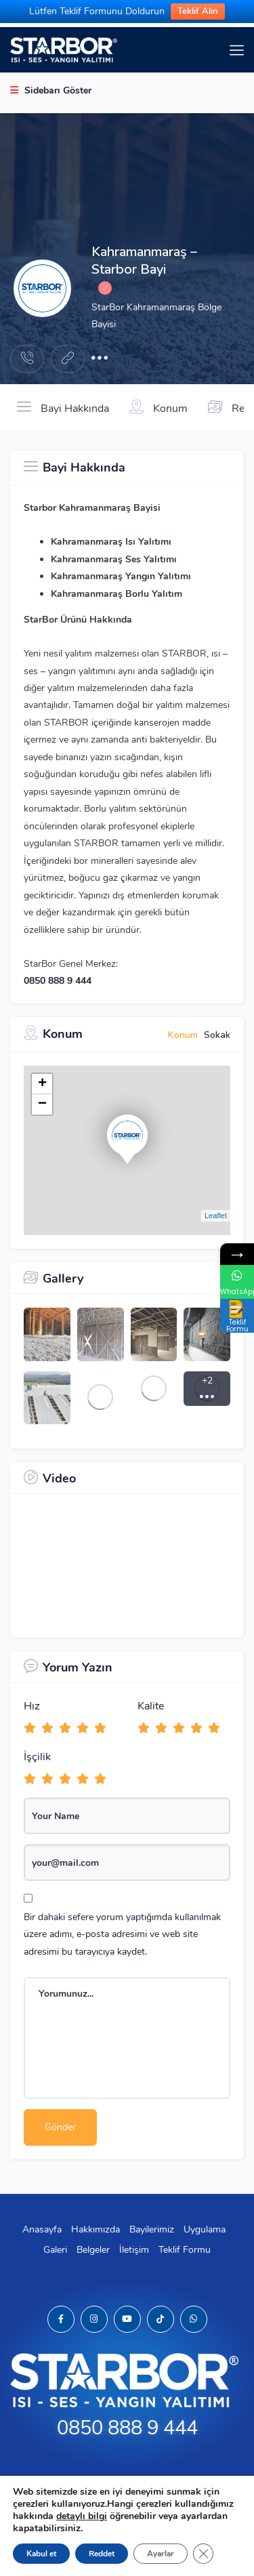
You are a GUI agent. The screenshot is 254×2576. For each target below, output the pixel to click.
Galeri (55, 2249)
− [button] (42, 1104)
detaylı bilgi (81, 2516)
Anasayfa (42, 2229)
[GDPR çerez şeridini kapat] (203, 2553)
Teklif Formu (184, 2249)
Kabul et (41, 2553)
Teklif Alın (197, 11)
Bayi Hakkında (63, 407)
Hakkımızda (95, 2229)
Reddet (101, 2553)
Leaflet (216, 1215)
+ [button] (42, 1084)
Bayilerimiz (151, 2229)
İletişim (134, 2249)
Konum (158, 407)
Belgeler (93, 2249)
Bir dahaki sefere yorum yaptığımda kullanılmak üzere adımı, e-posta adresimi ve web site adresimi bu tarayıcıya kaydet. (122, 1934)
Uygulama (205, 2229)
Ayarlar (160, 2553)
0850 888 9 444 (57, 980)
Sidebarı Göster (50, 90)
